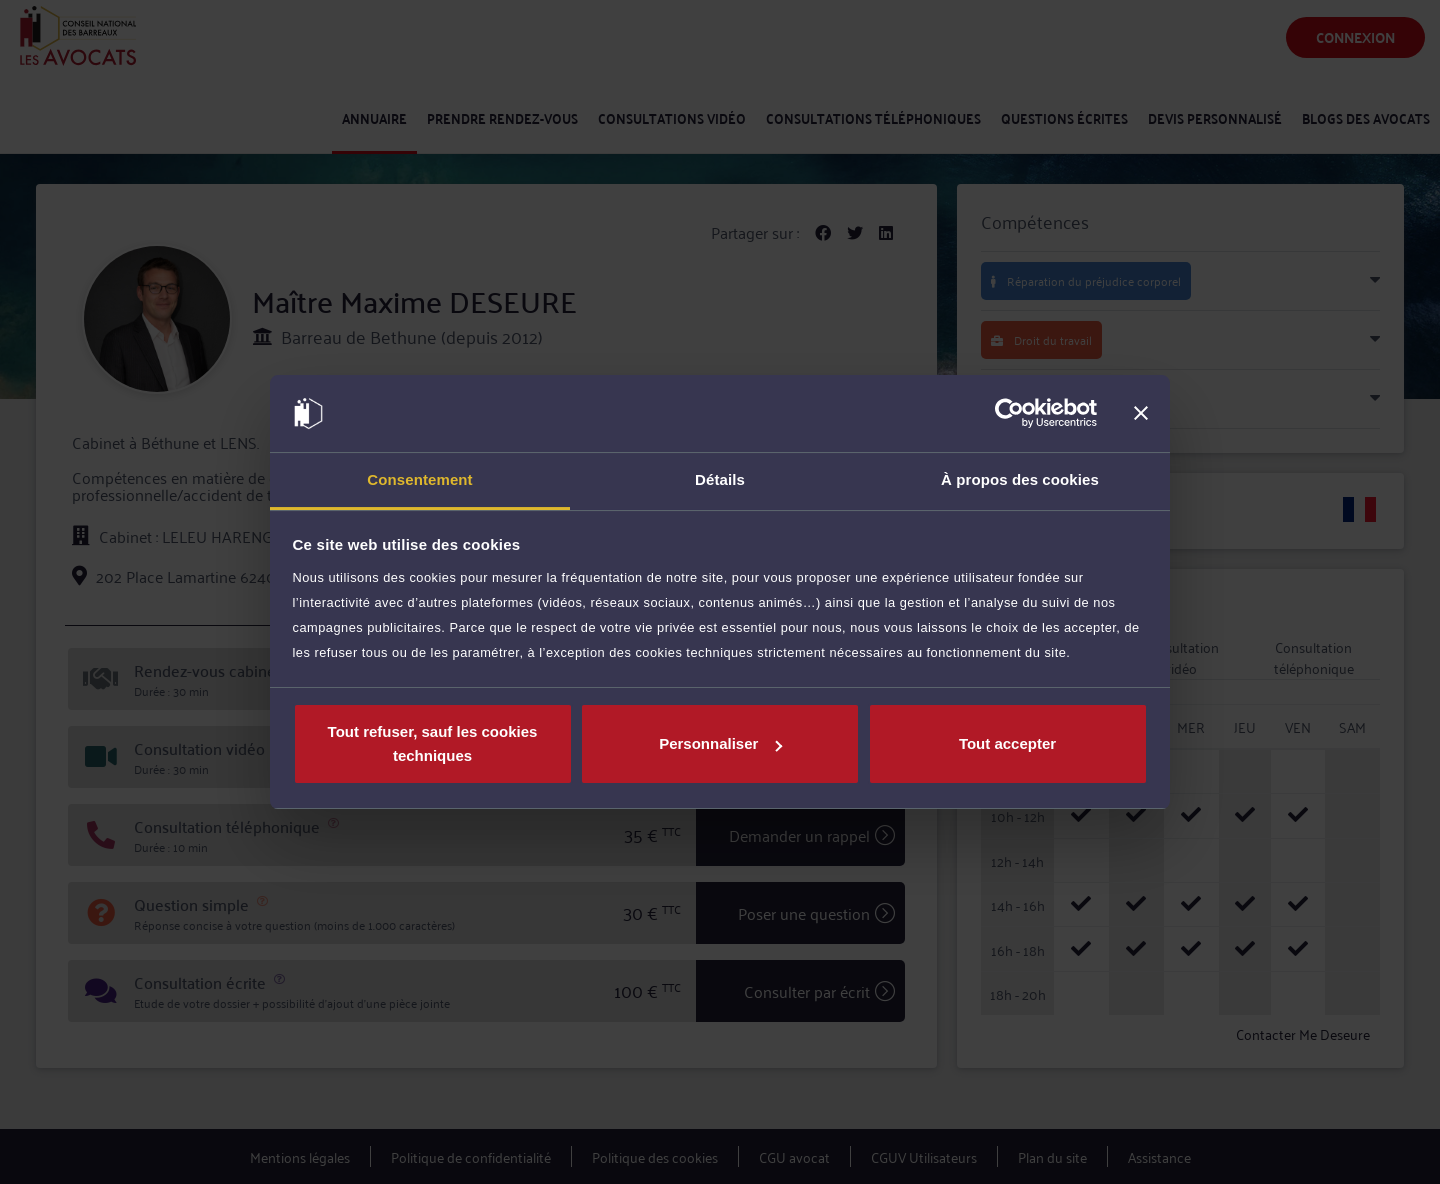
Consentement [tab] (419, 479)
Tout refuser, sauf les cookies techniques (433, 743)
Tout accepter (1007, 743)
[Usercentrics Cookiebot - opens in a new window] (1009, 414)
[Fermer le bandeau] (1141, 414)
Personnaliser (720, 743)
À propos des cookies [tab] (1020, 479)
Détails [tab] (720, 479)
